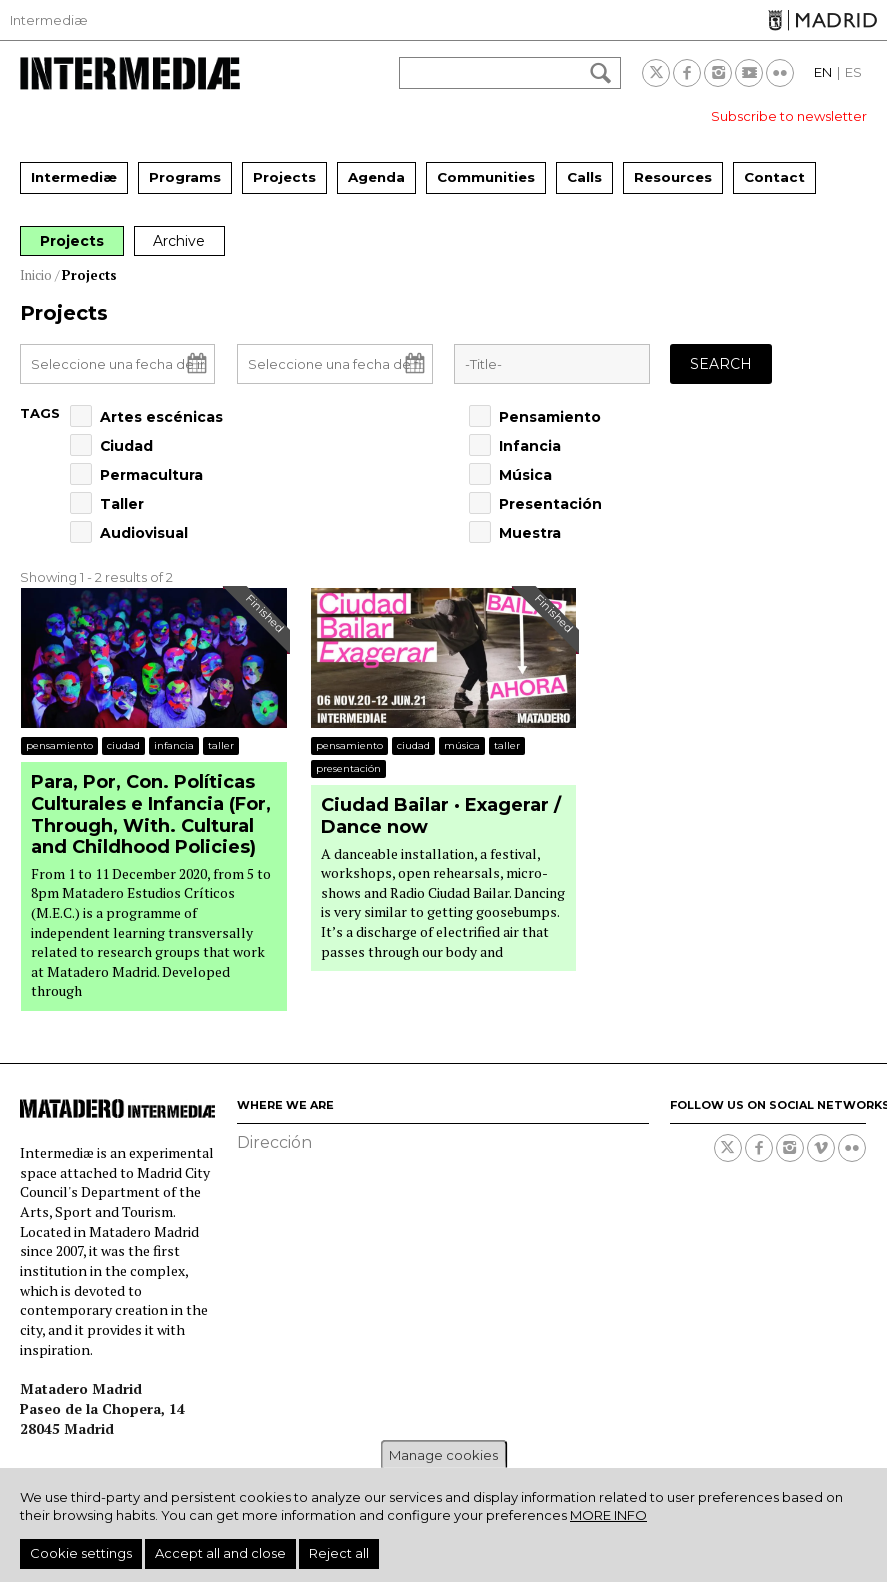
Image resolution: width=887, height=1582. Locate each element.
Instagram (718, 73)
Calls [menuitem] (584, 177)
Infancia (530, 446)
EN (823, 72)
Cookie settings (81, 1553)
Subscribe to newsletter (789, 116)
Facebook (687, 73)
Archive (183, 241)
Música (525, 475)
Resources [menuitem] (673, 177)
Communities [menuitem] (486, 177)
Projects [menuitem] (284, 177)
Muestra (530, 533)
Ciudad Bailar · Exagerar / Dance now (441, 816)
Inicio (36, 275)
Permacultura (151, 475)
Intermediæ (49, 20)
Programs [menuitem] (185, 177)
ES (853, 72)
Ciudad (126, 446)
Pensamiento (550, 417)
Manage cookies (443, 1455)
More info (608, 1515)
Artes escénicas (161, 417)
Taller (122, 504)
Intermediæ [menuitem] (74, 177)
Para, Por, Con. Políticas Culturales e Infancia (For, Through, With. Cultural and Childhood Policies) (151, 815)
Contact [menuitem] (774, 177)
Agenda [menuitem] (376, 177)
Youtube (749, 73)
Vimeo (821, 1148)
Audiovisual (144, 533)
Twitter (656, 73)
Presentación (550, 504)
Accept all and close (220, 1553)
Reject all (339, 1553)
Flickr (780, 73)
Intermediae (130, 73)
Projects (73, 241)
